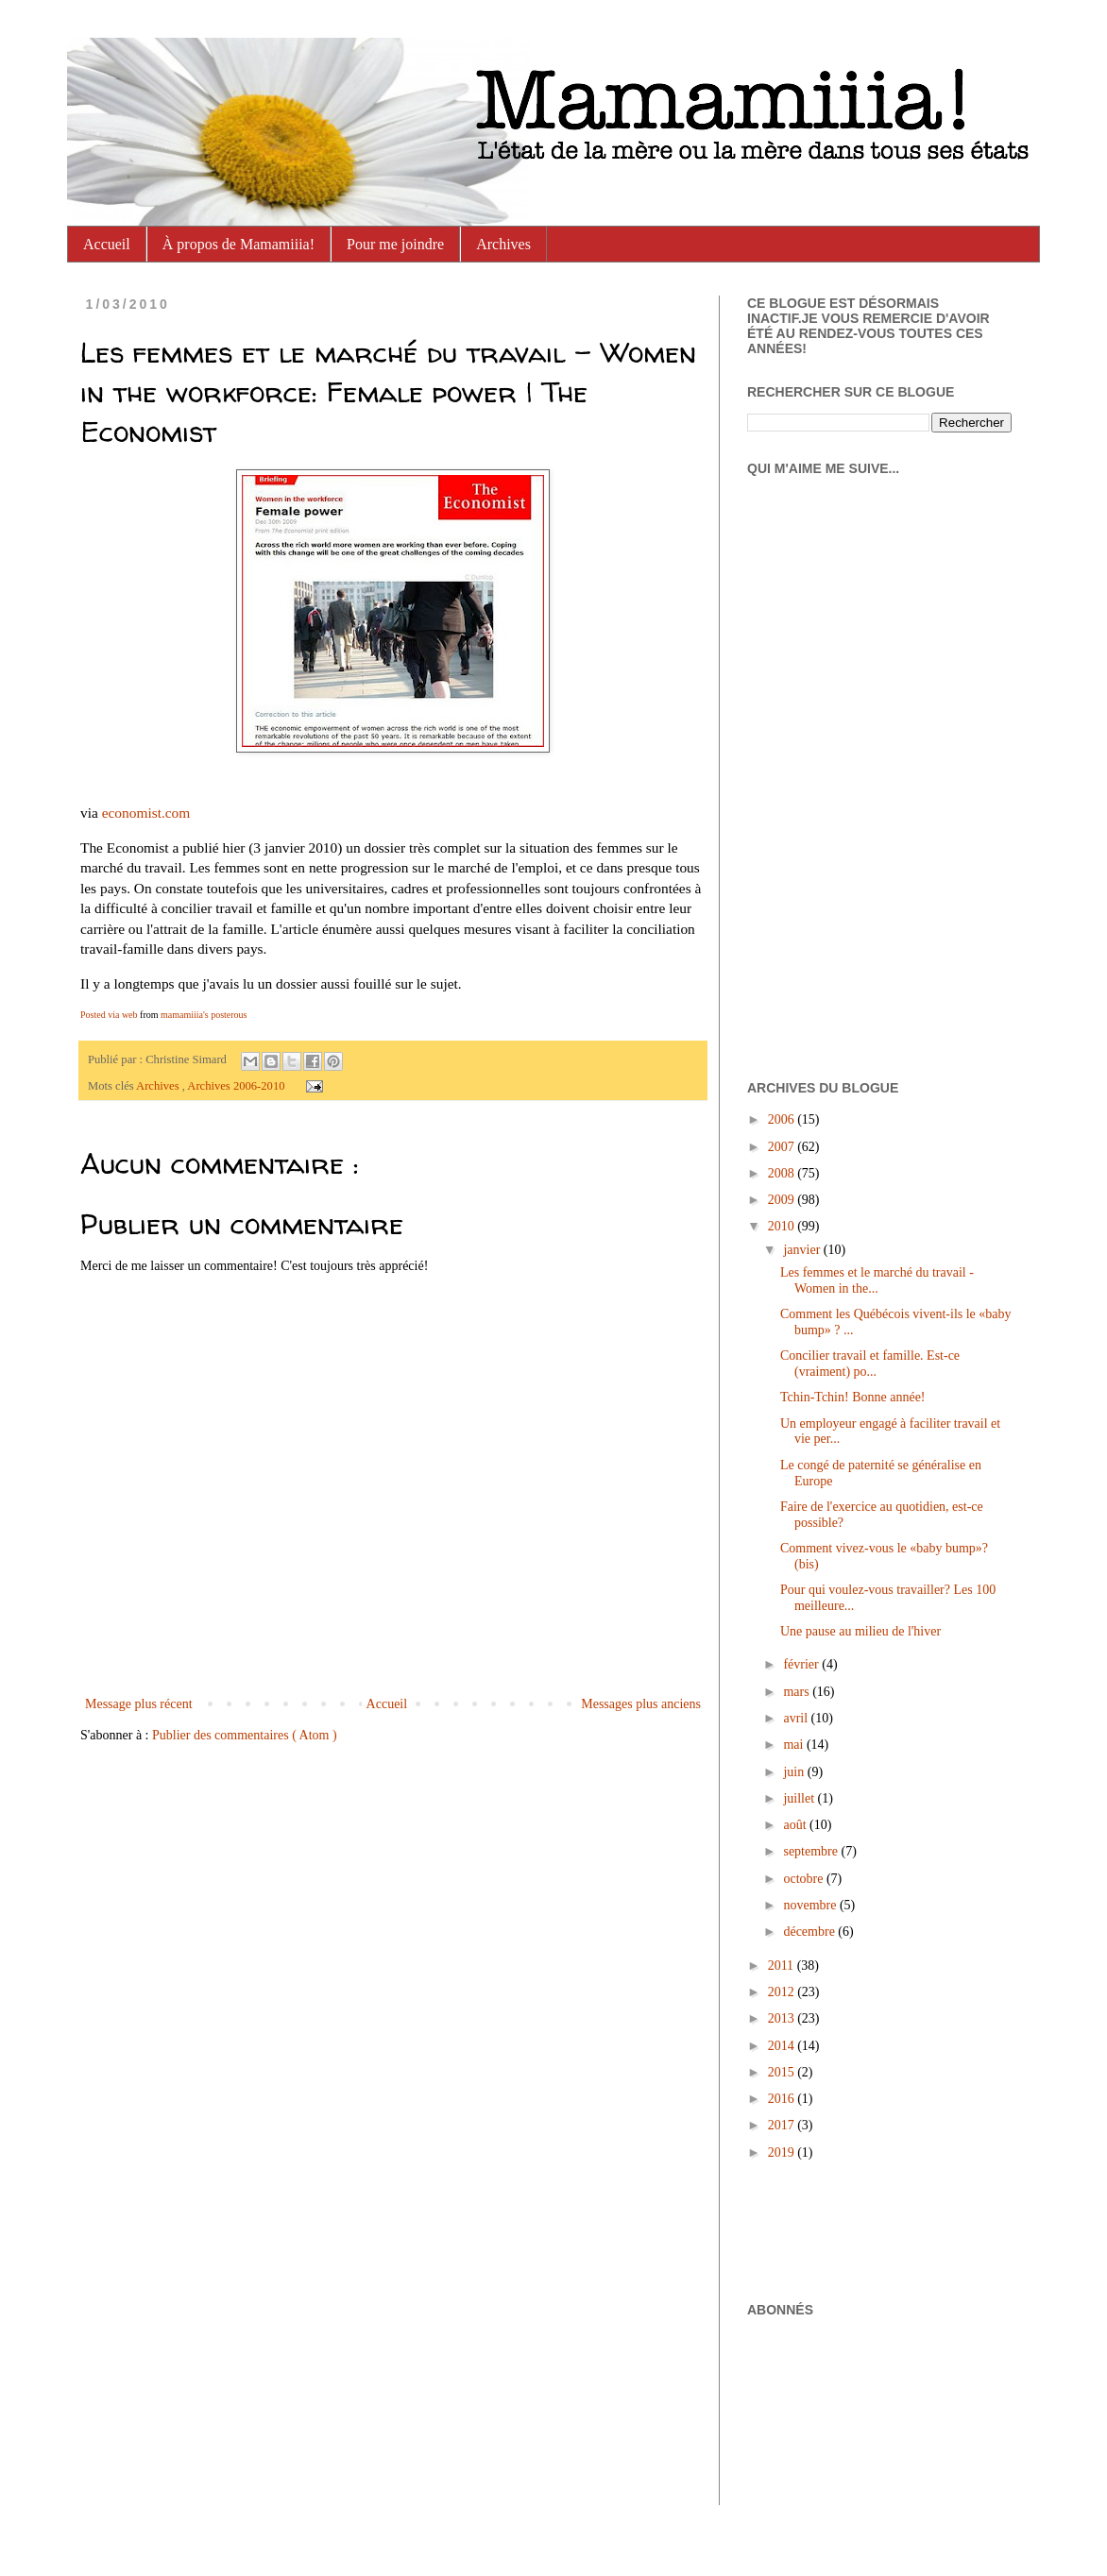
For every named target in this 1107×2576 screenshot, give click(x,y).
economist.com (146, 813)
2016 (783, 2099)
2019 (783, 2152)
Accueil (106, 244)
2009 (783, 1200)
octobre (804, 1879)
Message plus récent (139, 1704)
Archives (503, 244)
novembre (811, 1905)
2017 (783, 2125)
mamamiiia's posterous (204, 1014)
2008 (783, 1173)
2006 (783, 1119)
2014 (783, 2046)
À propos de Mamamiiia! (238, 244)
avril (796, 1718)
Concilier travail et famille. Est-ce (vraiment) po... (870, 1363)
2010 (783, 1226)
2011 (782, 1965)
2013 (783, 2018)
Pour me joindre (395, 244)
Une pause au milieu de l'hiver (860, 1631)
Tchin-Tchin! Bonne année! (853, 1397)
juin (795, 1772)
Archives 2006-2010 (237, 1086)
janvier (803, 1250)
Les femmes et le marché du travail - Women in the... (877, 1280)
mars (797, 1692)
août (796, 1825)
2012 (783, 1992)
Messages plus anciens (641, 1704)
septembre (812, 1851)
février (802, 1664)
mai (795, 1744)
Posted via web (109, 1014)
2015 (783, 2072)
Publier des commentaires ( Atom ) (244, 1735)
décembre (810, 1931)
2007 (783, 1147)
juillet (800, 1798)
